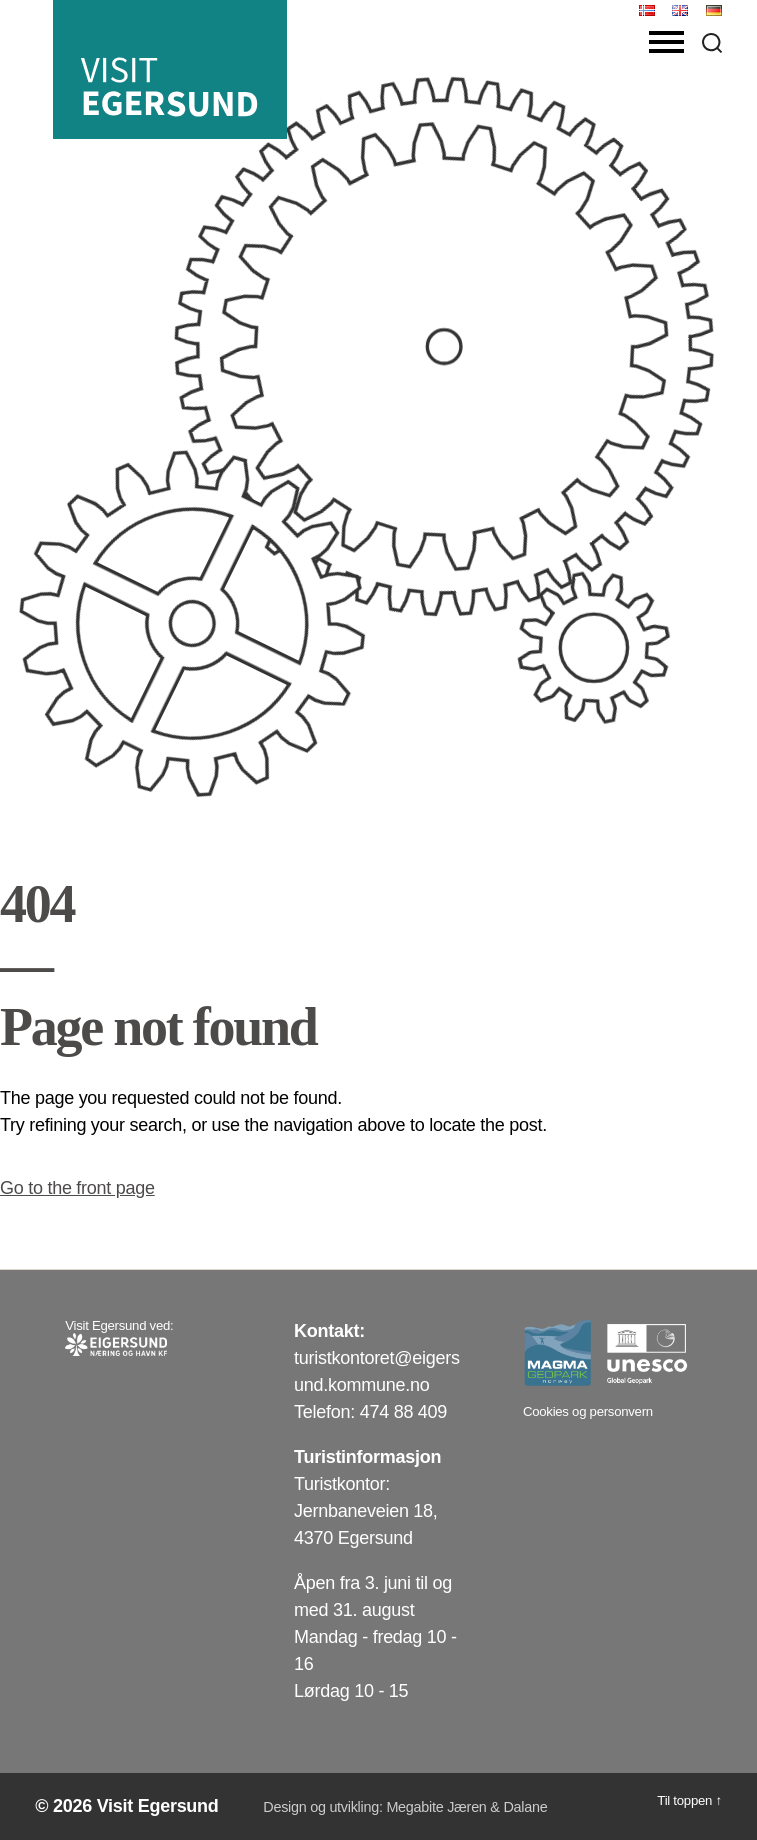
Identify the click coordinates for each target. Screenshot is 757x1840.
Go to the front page (77, 1188)
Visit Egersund (158, 1806)
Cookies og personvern (588, 1411)
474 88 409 (403, 1412)
